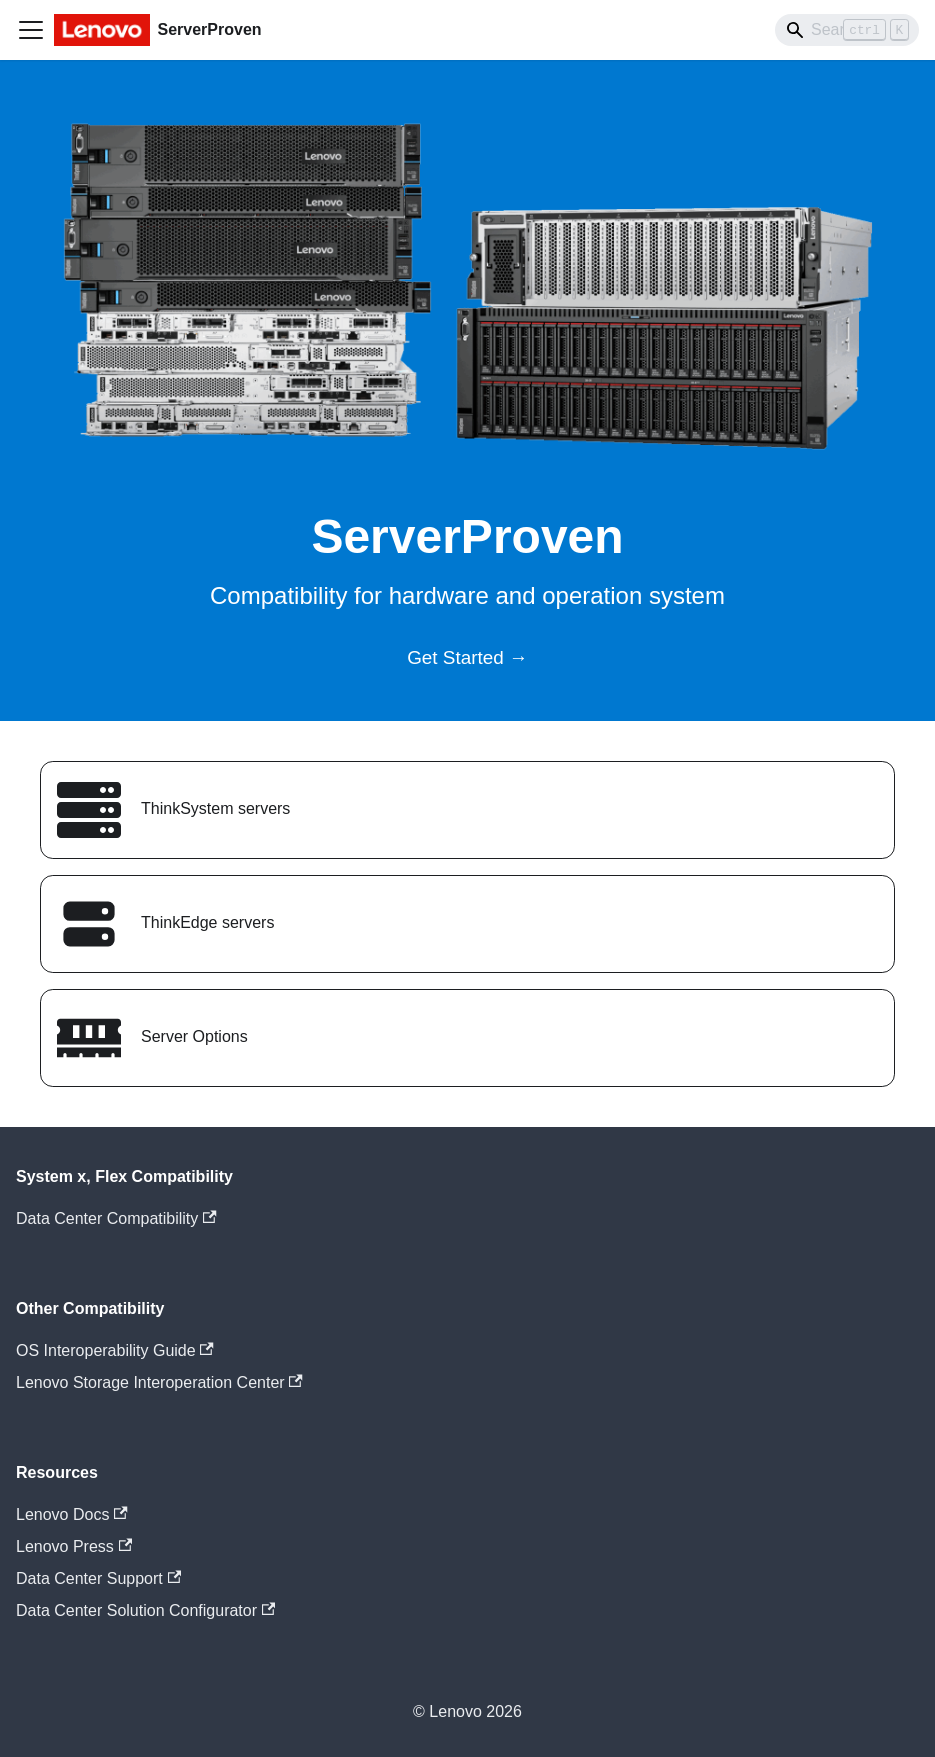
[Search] (847, 30)
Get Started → (467, 657)
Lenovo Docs (72, 1514)
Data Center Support (98, 1578)
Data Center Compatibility (116, 1218)
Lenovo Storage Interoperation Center (159, 1382)
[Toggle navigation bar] (31, 30)
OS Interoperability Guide (115, 1350)
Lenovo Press (74, 1546)
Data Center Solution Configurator (145, 1610)
